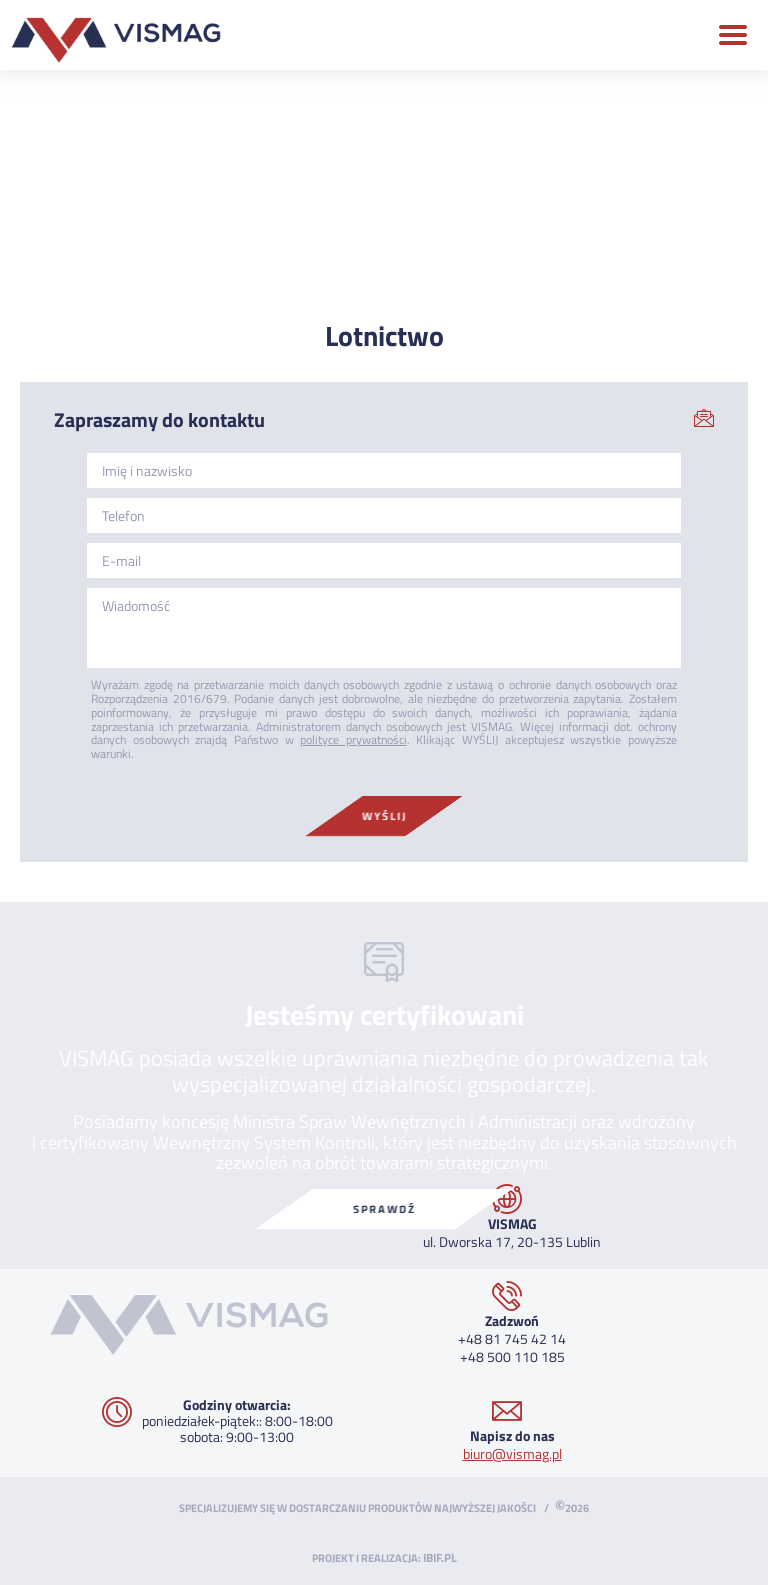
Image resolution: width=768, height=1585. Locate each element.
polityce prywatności (353, 739)
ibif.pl (440, 1558)
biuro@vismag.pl (512, 1453)
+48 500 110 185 (512, 1356)
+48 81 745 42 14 (512, 1338)
